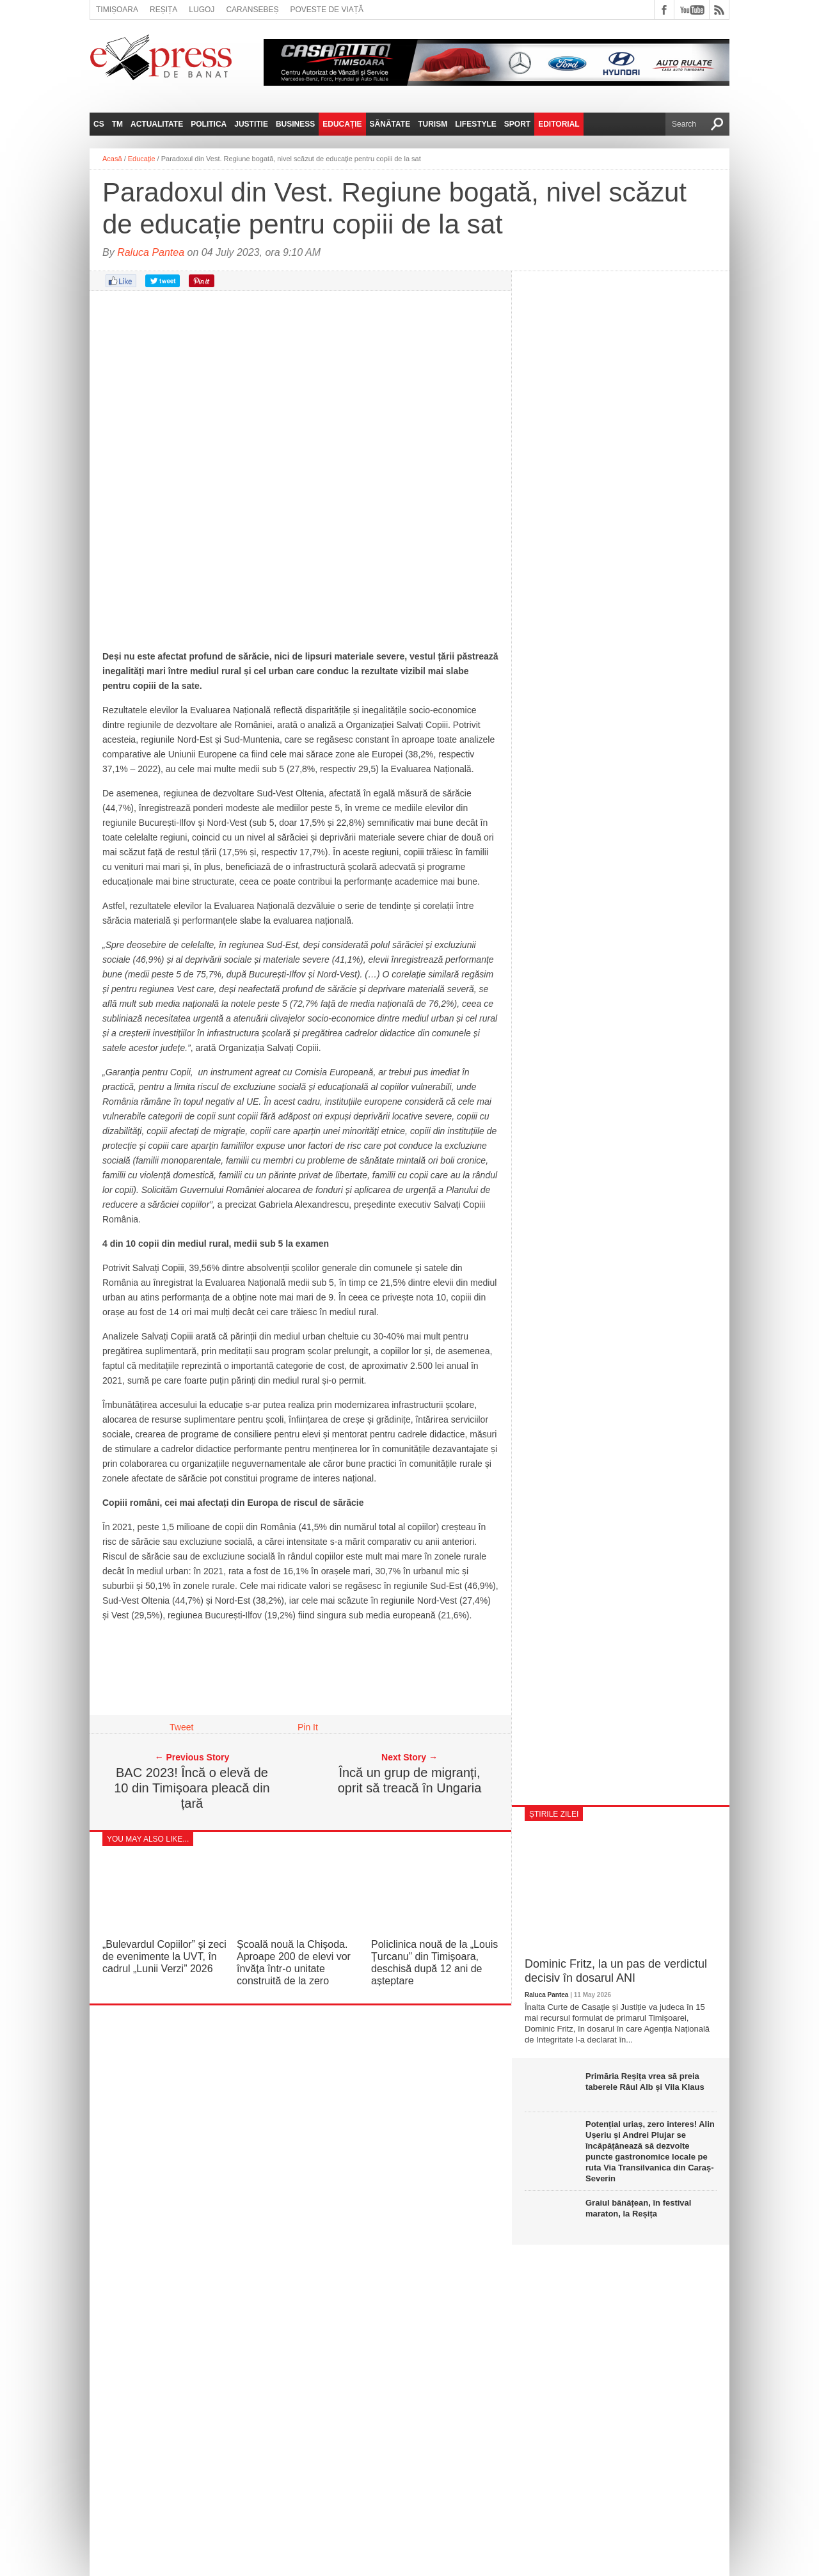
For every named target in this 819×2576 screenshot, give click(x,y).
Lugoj (201, 9)
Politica (209, 124)
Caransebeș (252, 9)
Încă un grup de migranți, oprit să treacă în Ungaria (410, 1780)
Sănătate (390, 124)
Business (295, 124)
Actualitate (157, 124)
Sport (517, 124)
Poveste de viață (326, 9)
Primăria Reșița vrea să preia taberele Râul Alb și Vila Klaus (644, 2081)
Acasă (112, 158)
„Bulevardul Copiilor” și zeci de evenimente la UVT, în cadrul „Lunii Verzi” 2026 (164, 1956)
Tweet (181, 1727)
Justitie (251, 124)
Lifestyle (476, 124)
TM (117, 124)
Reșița (163, 9)
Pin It (308, 1727)
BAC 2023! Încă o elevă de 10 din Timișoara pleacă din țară (191, 1788)
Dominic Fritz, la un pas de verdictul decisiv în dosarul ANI (616, 1970)
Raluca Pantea (150, 252)
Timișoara (117, 9)
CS (98, 124)
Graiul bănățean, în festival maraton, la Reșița (638, 2208)
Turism (432, 124)
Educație (342, 124)
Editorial (558, 124)
